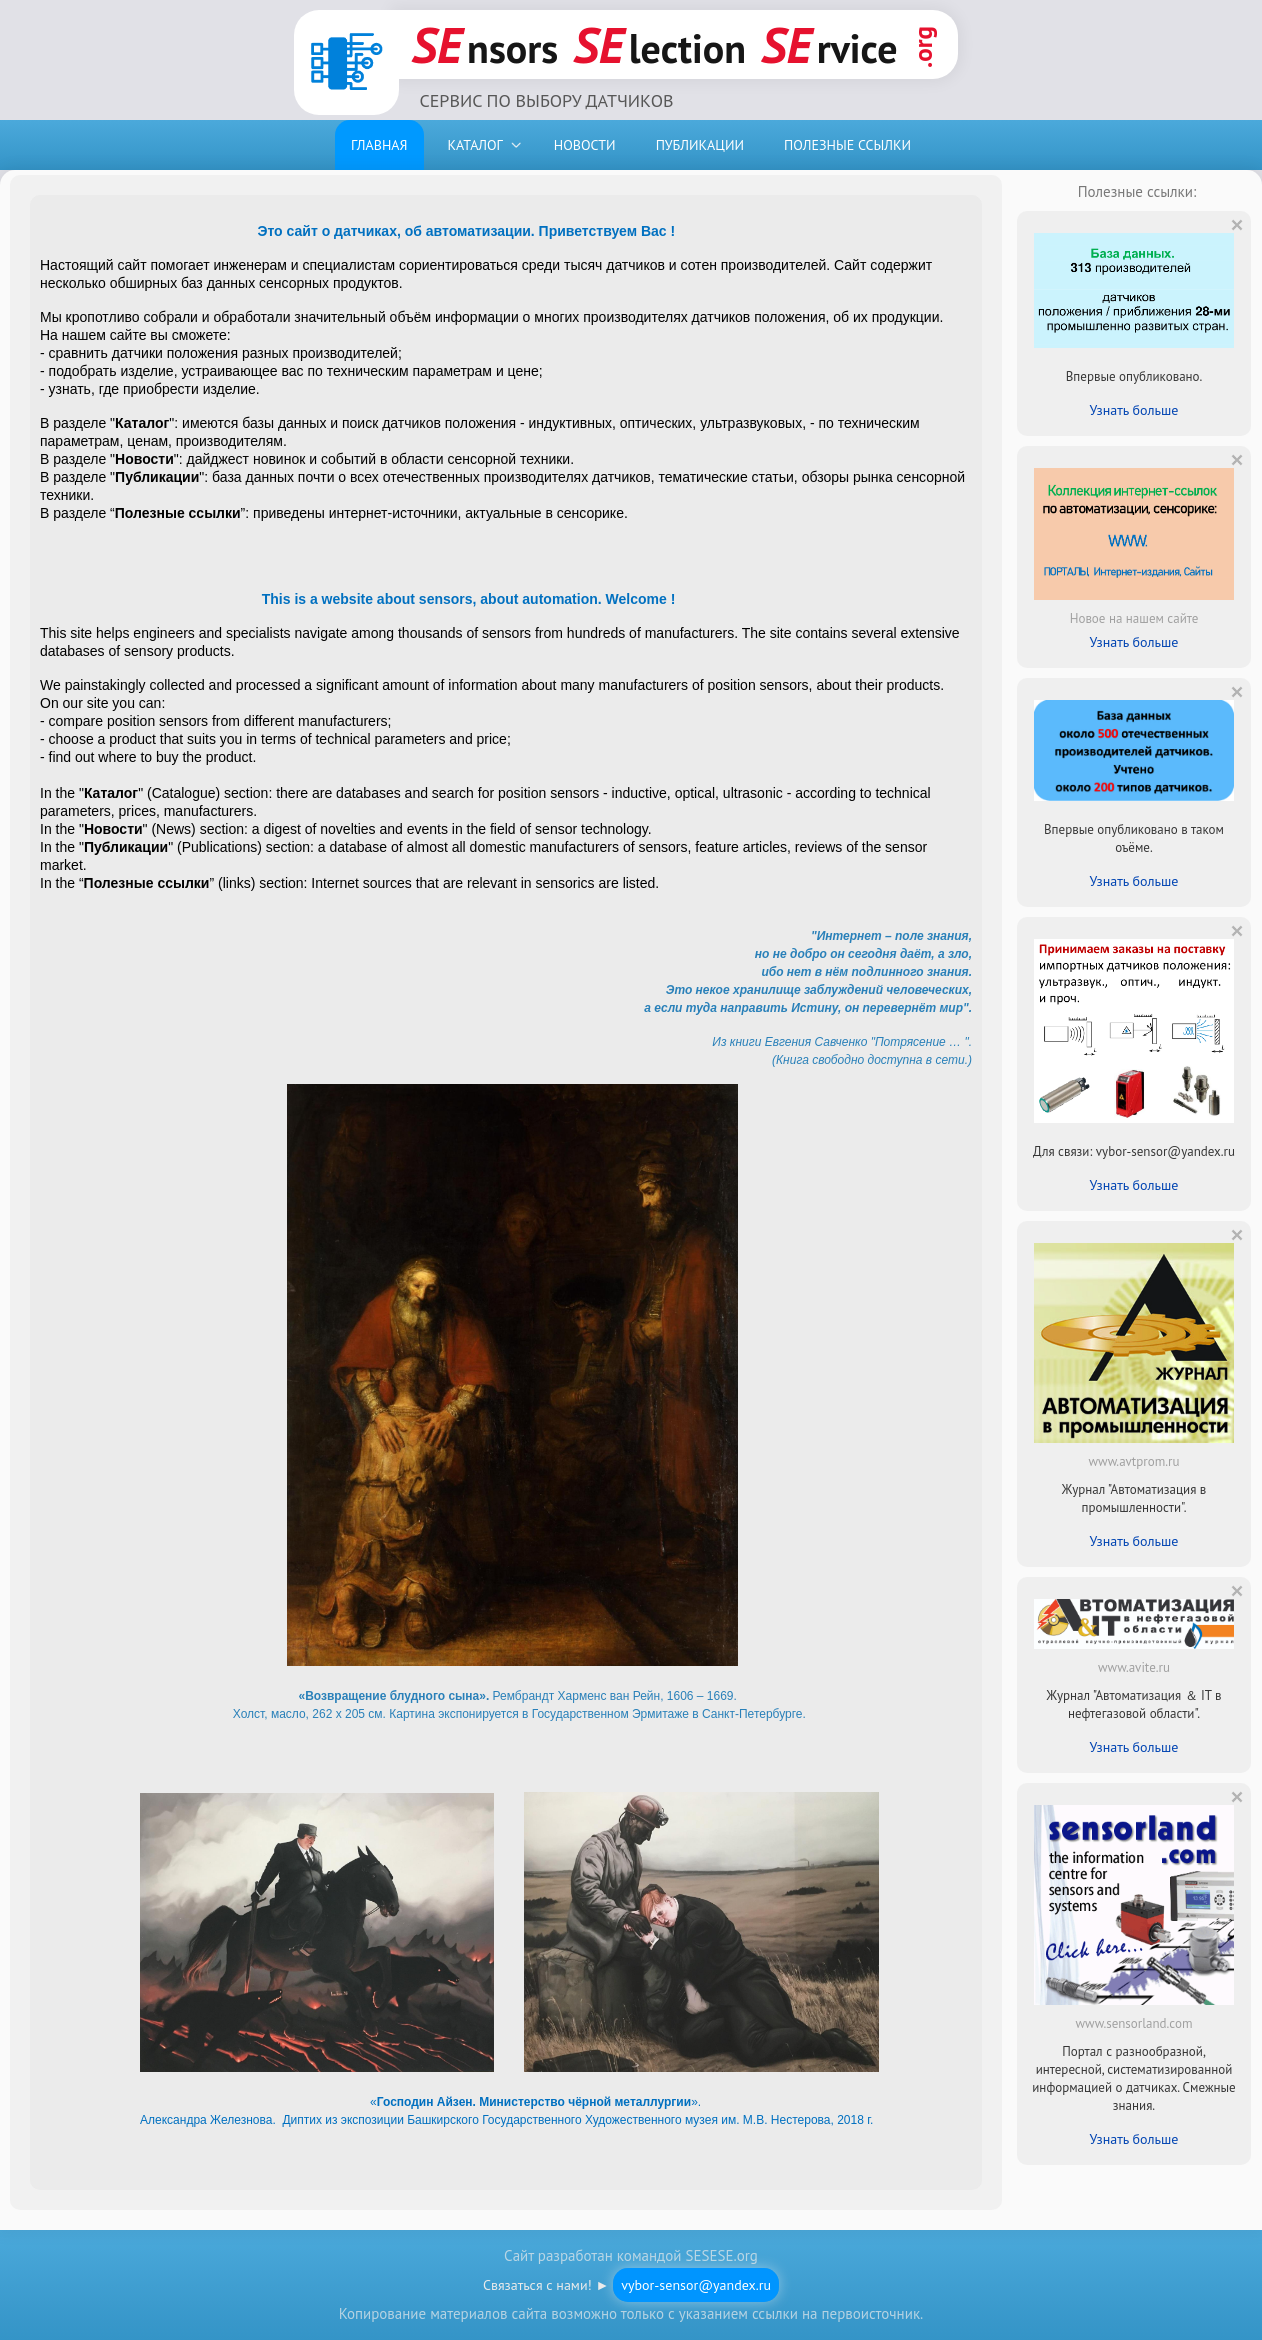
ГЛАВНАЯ (379, 145)
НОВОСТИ (585, 145)
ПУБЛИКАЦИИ (700, 145)
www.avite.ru (1134, 1667)
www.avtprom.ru (1134, 1461)
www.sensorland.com (1134, 2023)
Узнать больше (1134, 410)
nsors (484, 44)
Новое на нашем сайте (1134, 618)
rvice (829, 44)
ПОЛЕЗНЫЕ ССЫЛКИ (847, 145)
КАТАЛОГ (475, 145)
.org (923, 47)
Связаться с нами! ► (631, 2285)
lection (659, 44)
